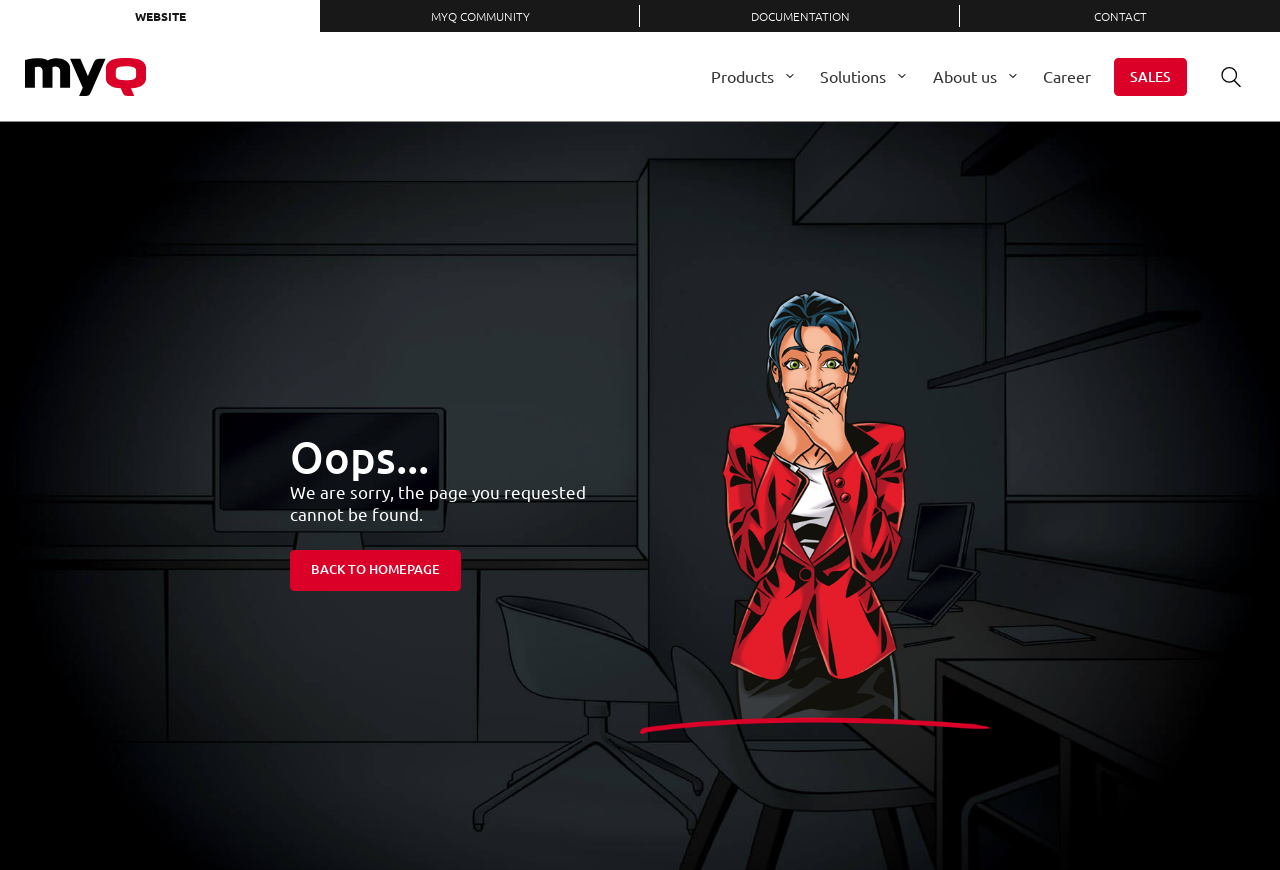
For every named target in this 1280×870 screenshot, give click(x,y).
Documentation (800, 16)
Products (742, 76)
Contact (1120, 16)
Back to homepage (375, 569)
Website (160, 16)
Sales (1150, 76)
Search (1224, 77)
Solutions (853, 76)
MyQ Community (480, 16)
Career (1067, 76)
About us (965, 76)
